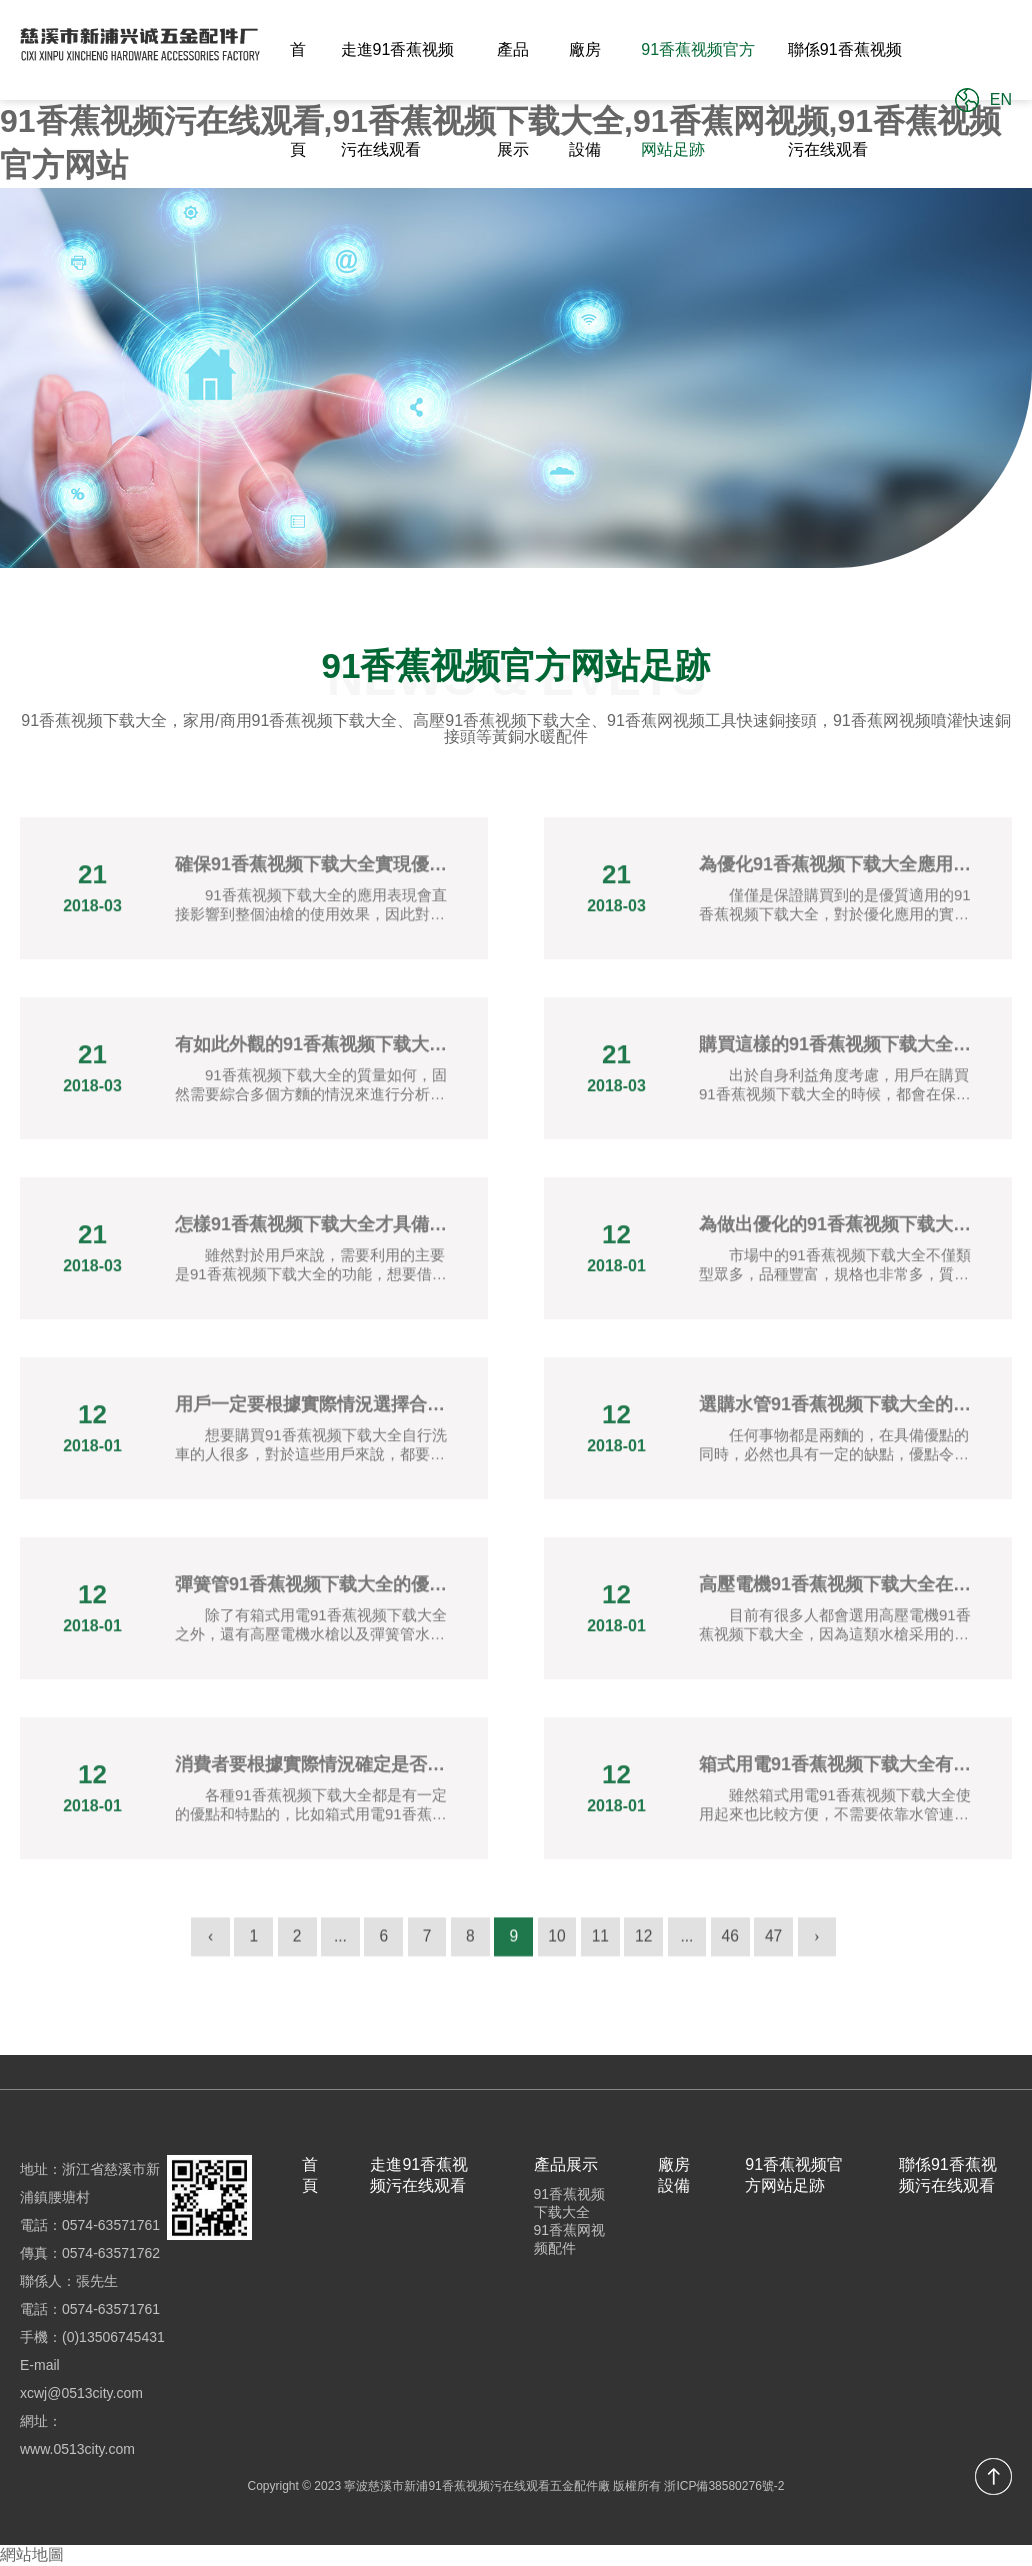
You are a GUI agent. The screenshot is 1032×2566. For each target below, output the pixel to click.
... (333, 1946)
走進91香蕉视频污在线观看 (398, 99)
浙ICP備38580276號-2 (724, 2486)
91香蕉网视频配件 (570, 2239)
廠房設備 (585, 99)
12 (649, 1946)
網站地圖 (32, 2554)
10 (559, 1946)
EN (1001, 99)
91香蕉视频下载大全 (570, 2203)
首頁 (298, 99)
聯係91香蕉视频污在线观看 (845, 99)
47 (784, 1946)
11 (604, 1946)
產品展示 (513, 99)
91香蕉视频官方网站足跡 (698, 99)
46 (739, 1946)
